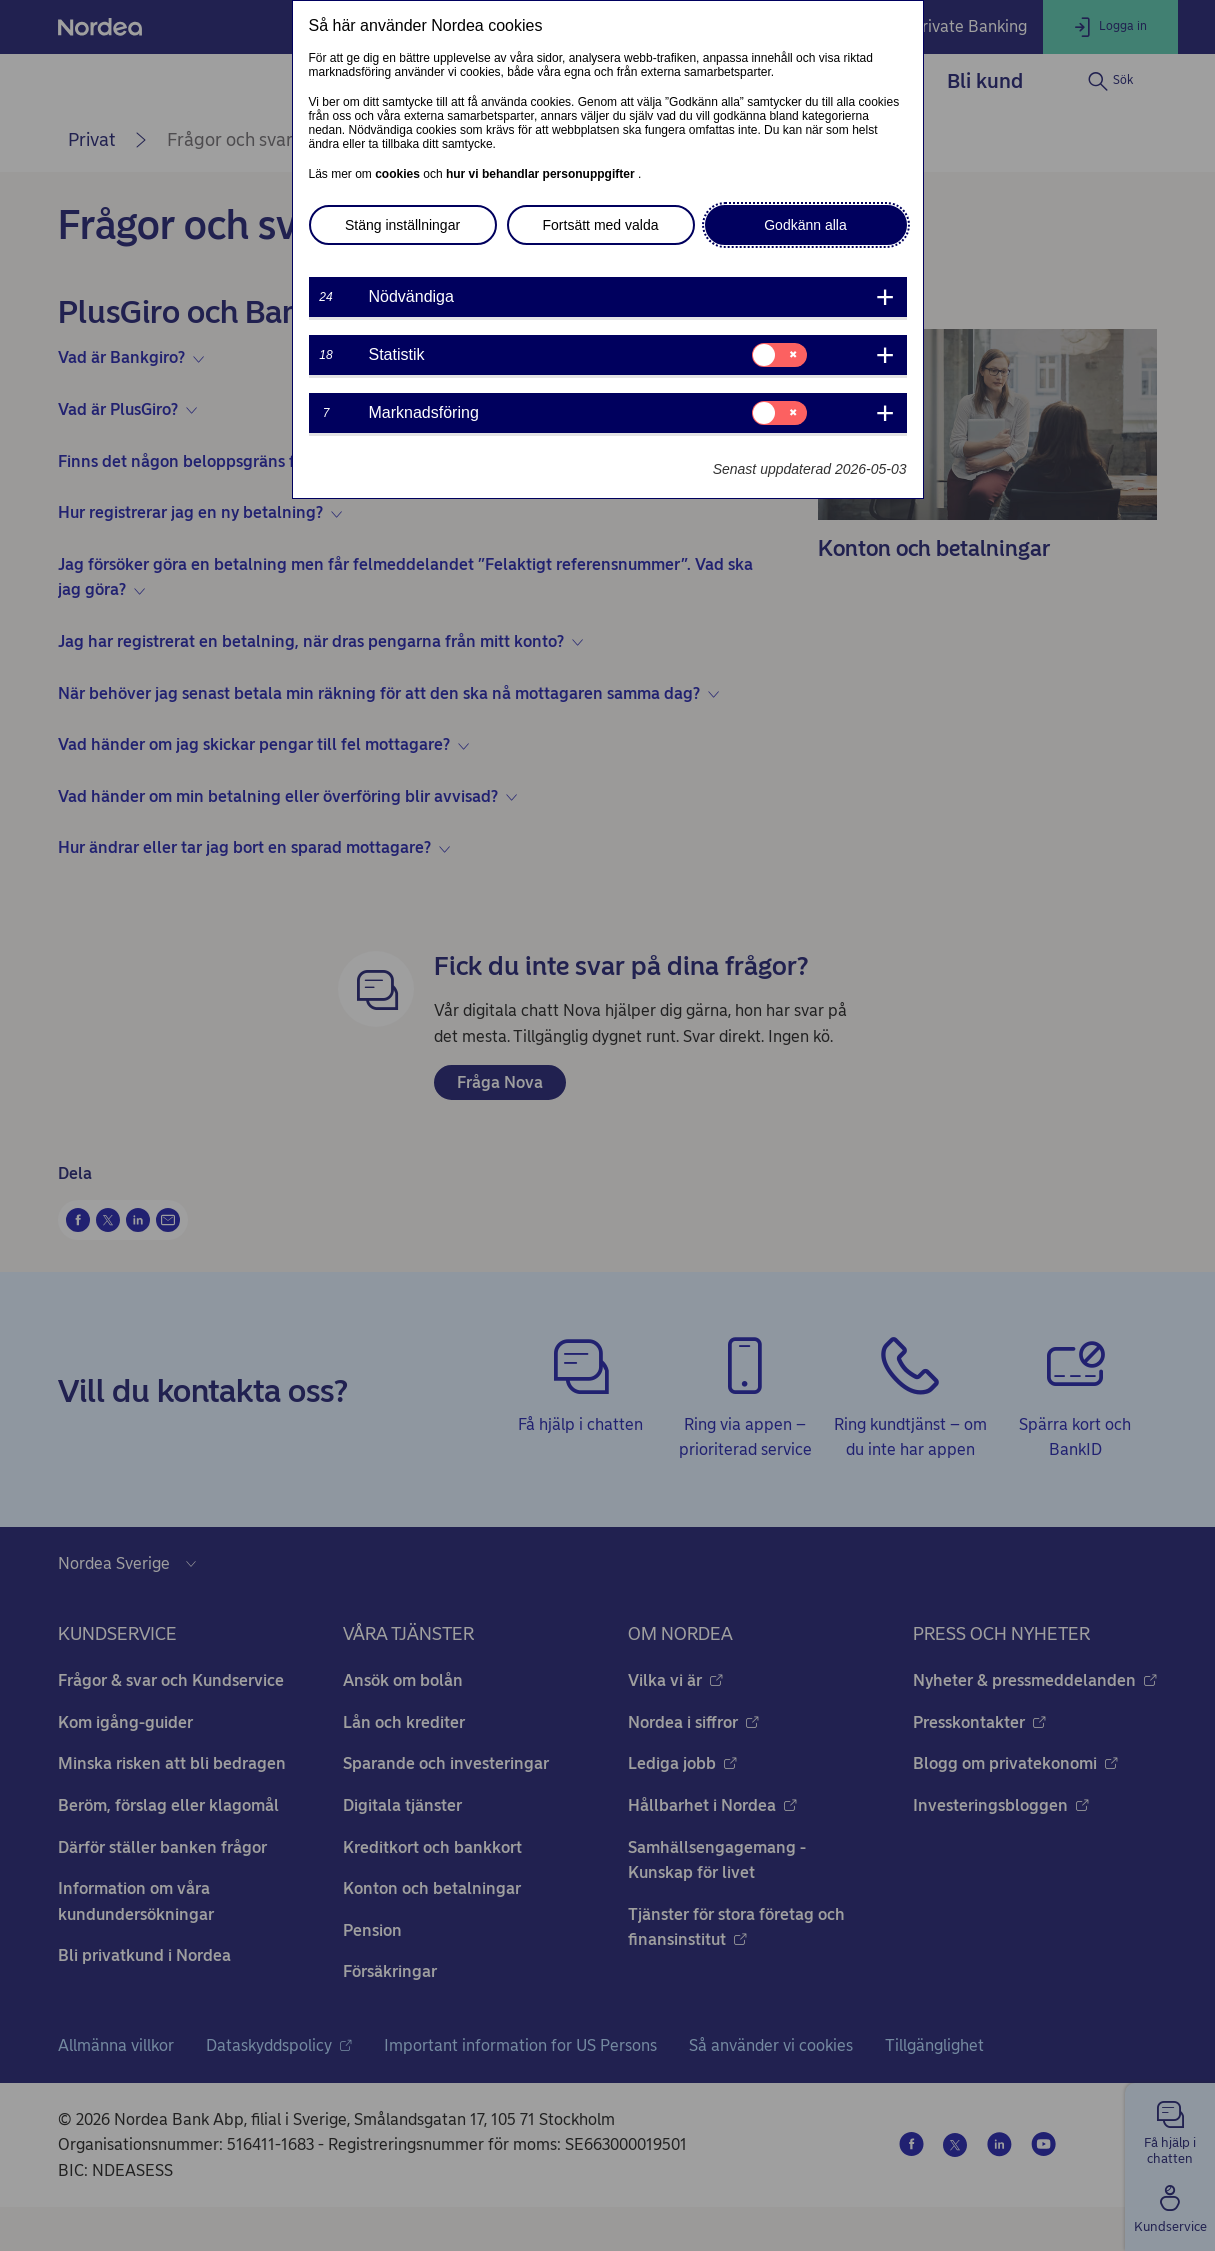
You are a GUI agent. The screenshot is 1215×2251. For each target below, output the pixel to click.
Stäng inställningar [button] (402, 225)
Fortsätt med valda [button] (601, 225)
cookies (399, 174)
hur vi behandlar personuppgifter (542, 174)
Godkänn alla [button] (805, 225)
